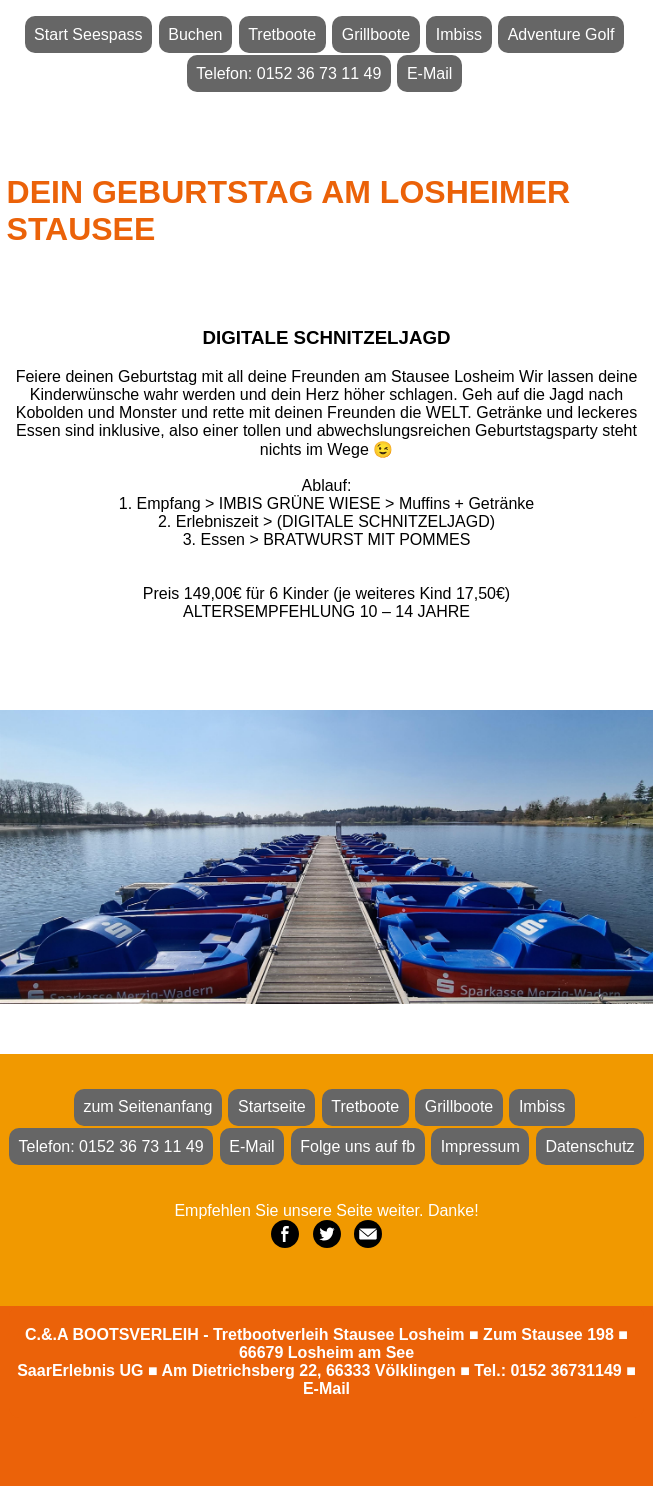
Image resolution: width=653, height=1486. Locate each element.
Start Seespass (88, 34)
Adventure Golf (561, 34)
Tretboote (282, 34)
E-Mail (429, 73)
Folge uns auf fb (357, 1146)
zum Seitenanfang (147, 1106)
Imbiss (459, 34)
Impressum (480, 1146)
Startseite (272, 1106)
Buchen (195, 34)
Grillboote (376, 34)
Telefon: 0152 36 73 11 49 (288, 73)
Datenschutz (589, 1146)
